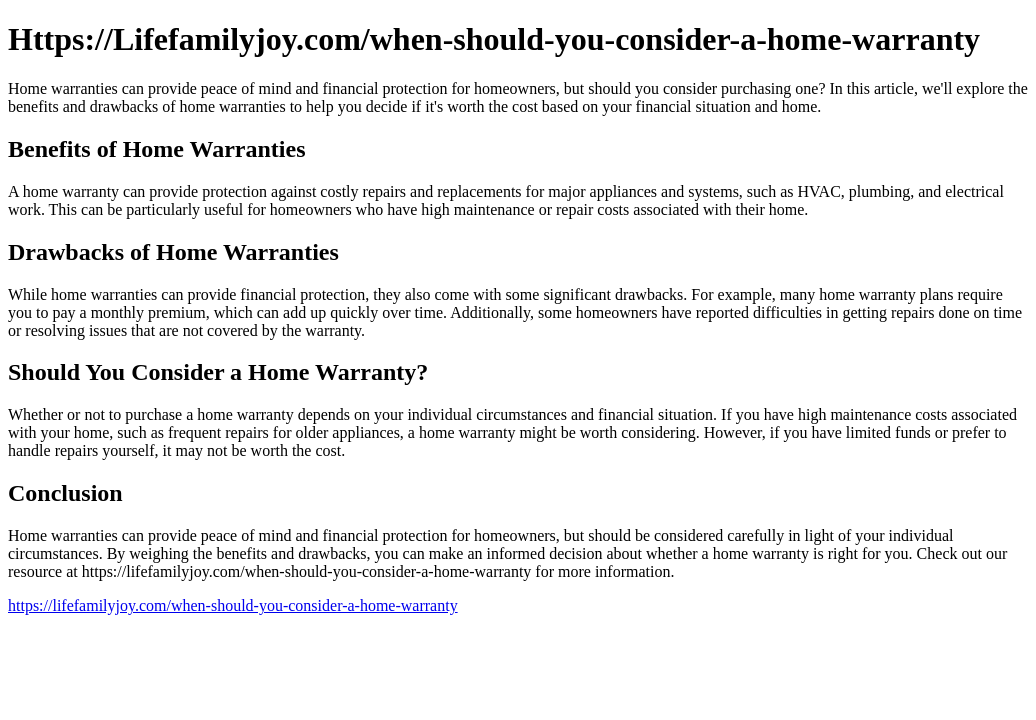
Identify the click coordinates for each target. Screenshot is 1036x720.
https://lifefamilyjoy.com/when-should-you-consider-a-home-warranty (233, 605)
